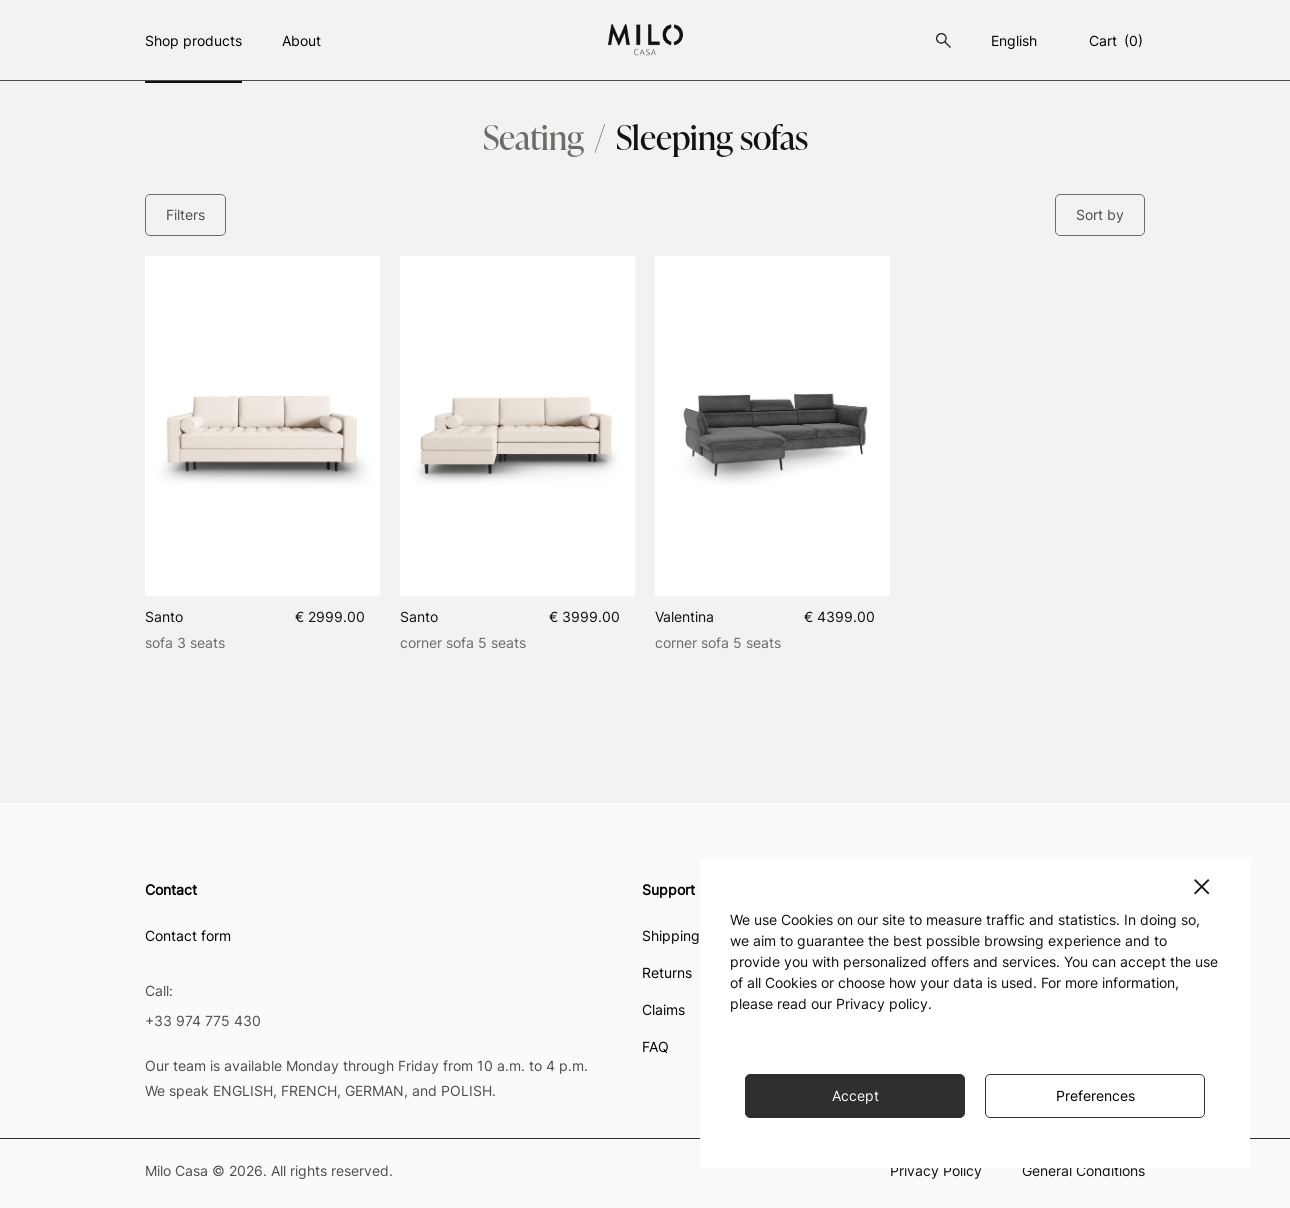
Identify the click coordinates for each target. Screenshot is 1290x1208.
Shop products (193, 40)
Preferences (1095, 1095)
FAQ (655, 1047)
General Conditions (1083, 1171)
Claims (663, 1010)
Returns (667, 973)
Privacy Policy (936, 1171)
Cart (1117, 40)
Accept (855, 1095)
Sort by (1100, 214)
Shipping (671, 936)
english (1014, 40)
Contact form (188, 936)
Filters (185, 214)
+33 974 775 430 (203, 1020)
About (301, 40)
